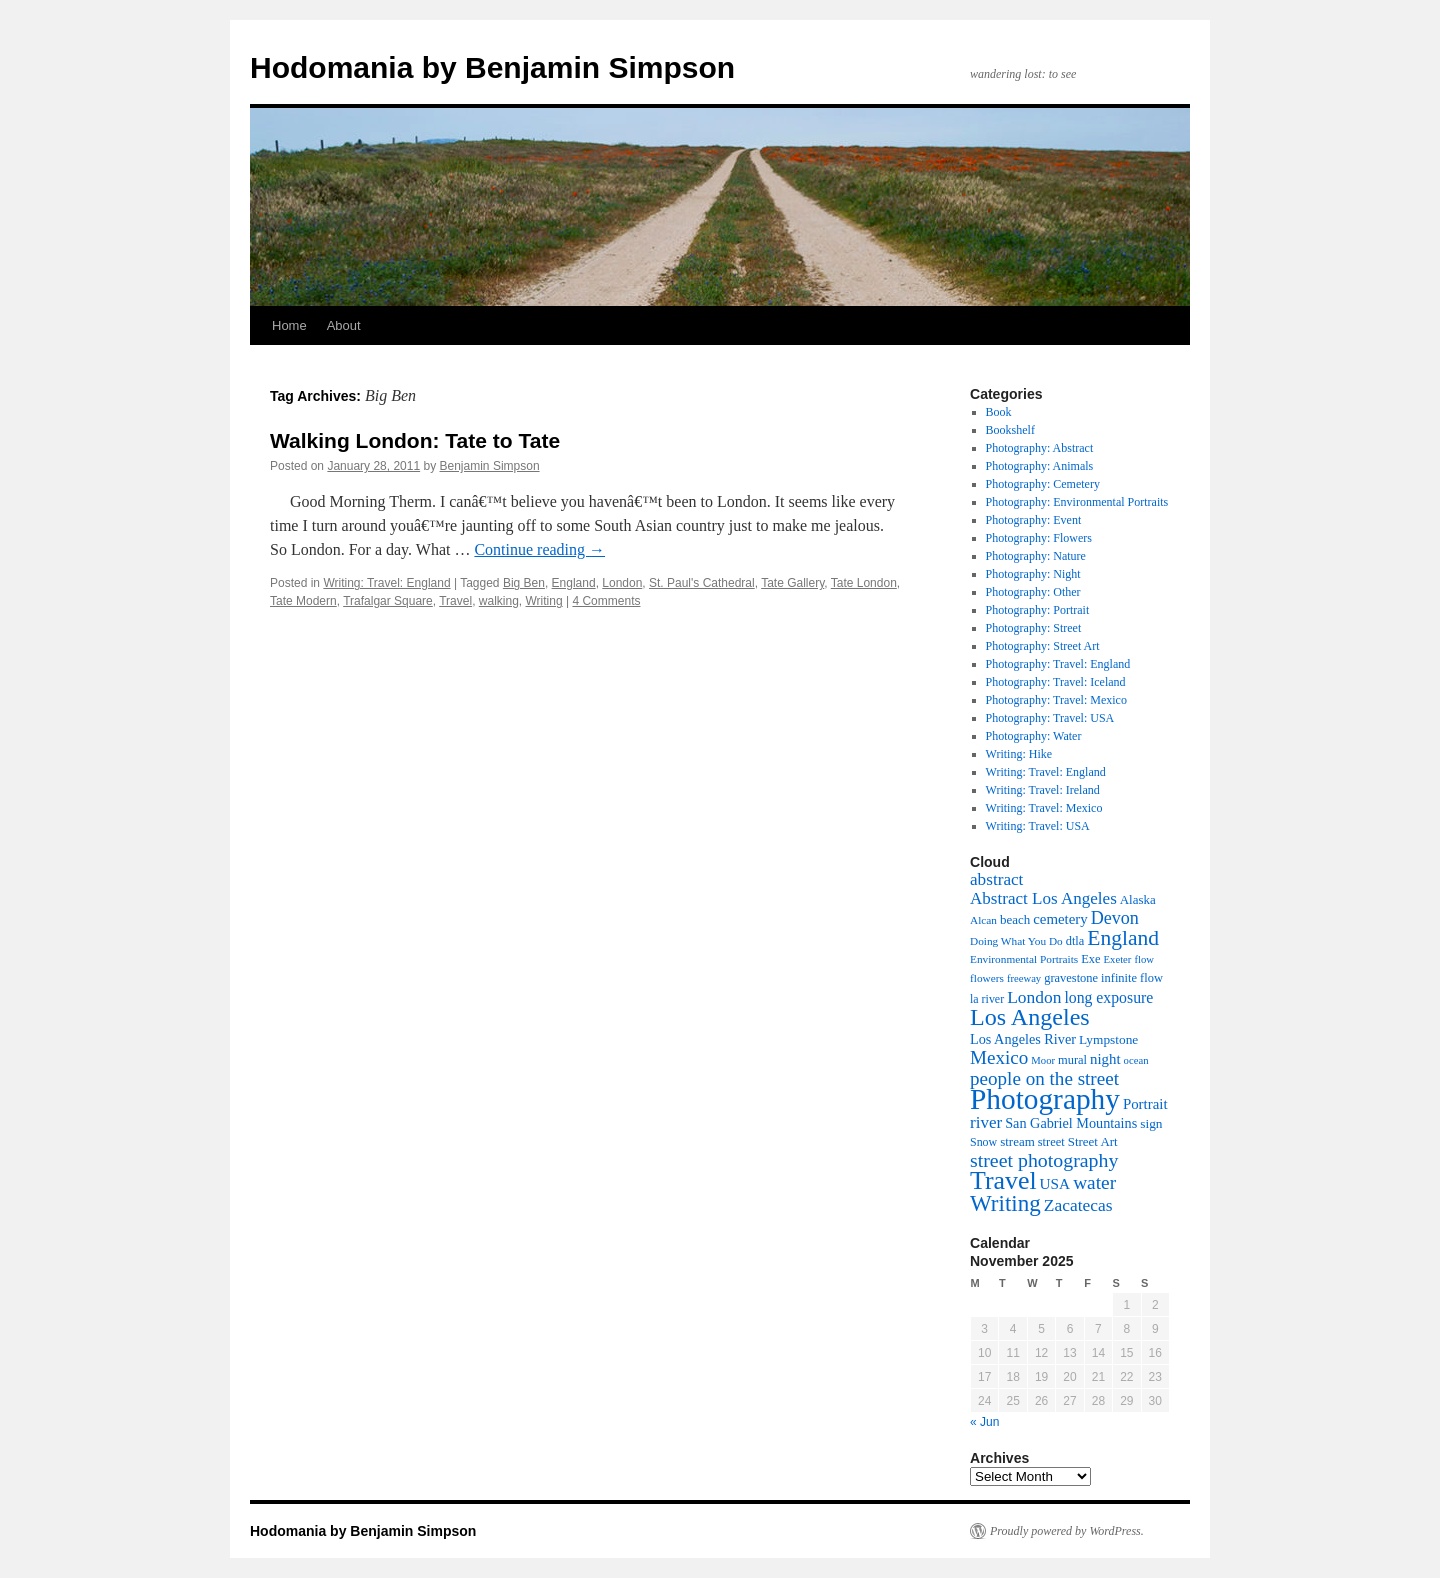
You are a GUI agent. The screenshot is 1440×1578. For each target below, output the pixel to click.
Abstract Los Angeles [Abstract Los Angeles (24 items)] (1043, 898)
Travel (455, 601)
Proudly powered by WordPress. (1067, 1531)
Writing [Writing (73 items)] (1005, 1203)
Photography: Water (1034, 736)
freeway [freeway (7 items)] (1024, 978)
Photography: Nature (1036, 556)
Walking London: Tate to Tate (415, 440)
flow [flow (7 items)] (1144, 959)
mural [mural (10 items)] (1072, 1060)
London (622, 583)
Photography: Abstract (1040, 448)
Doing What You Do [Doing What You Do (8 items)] (1016, 941)
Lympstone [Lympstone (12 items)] (1108, 1039)
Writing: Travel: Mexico (1044, 808)
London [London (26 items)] (1034, 997)
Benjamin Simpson (490, 466)
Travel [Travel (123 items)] (1003, 1180)
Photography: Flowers (1039, 538)
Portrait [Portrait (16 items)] (1145, 1104)
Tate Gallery (792, 583)
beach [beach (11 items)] (1015, 919)
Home (289, 325)
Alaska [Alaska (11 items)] (1138, 899)
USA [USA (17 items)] (1055, 1183)
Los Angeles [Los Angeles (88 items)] (1030, 1017)
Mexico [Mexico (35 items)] (999, 1057)
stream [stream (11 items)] (1017, 1141)
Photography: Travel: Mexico (1056, 700)
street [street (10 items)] (1051, 1142)
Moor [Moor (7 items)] (1043, 1060)
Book (999, 412)
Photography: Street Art (1043, 646)
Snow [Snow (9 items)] (983, 1142)
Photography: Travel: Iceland (1056, 682)
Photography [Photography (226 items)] (1045, 1099)
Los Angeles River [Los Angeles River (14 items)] (1023, 1039)
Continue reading (539, 549)
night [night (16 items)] (1105, 1059)
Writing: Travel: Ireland (1043, 790)
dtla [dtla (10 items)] (1075, 941)
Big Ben (524, 583)
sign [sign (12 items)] (1151, 1123)
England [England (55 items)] (1123, 938)
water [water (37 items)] (1094, 1182)
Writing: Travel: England (386, 583)
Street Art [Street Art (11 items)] (1093, 1141)
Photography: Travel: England (1058, 664)
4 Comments (606, 601)
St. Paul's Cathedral (702, 583)
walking (499, 601)
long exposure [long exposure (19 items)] (1108, 997)
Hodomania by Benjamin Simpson (492, 67)
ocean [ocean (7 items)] (1136, 1060)
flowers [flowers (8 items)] (987, 978)
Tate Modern (303, 601)
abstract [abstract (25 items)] (996, 879)
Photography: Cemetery (1043, 484)
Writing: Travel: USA (1038, 826)
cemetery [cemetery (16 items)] (1060, 919)
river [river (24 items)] (986, 1122)
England (574, 583)
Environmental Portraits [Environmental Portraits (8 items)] (1024, 959)
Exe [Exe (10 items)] (1090, 959)
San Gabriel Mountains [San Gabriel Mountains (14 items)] (1071, 1123)
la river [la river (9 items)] (987, 999)
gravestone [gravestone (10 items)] (1071, 978)
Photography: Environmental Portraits (1077, 502)
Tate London (864, 583)
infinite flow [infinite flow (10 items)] (1132, 978)
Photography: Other (1033, 592)
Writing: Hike (1019, 754)
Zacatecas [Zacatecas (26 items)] (1078, 1205)
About (344, 325)
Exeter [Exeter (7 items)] (1118, 959)
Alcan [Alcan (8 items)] (983, 920)
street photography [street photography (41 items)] (1044, 1160)
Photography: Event (1034, 520)
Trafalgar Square (388, 601)
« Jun (984, 1422)
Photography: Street (1034, 628)
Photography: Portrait (1038, 610)
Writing (544, 601)
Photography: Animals (1040, 466)
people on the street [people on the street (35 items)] (1044, 1078)
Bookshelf (1010, 430)
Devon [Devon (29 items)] (1115, 918)
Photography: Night (1033, 574)
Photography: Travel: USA (1050, 718)
